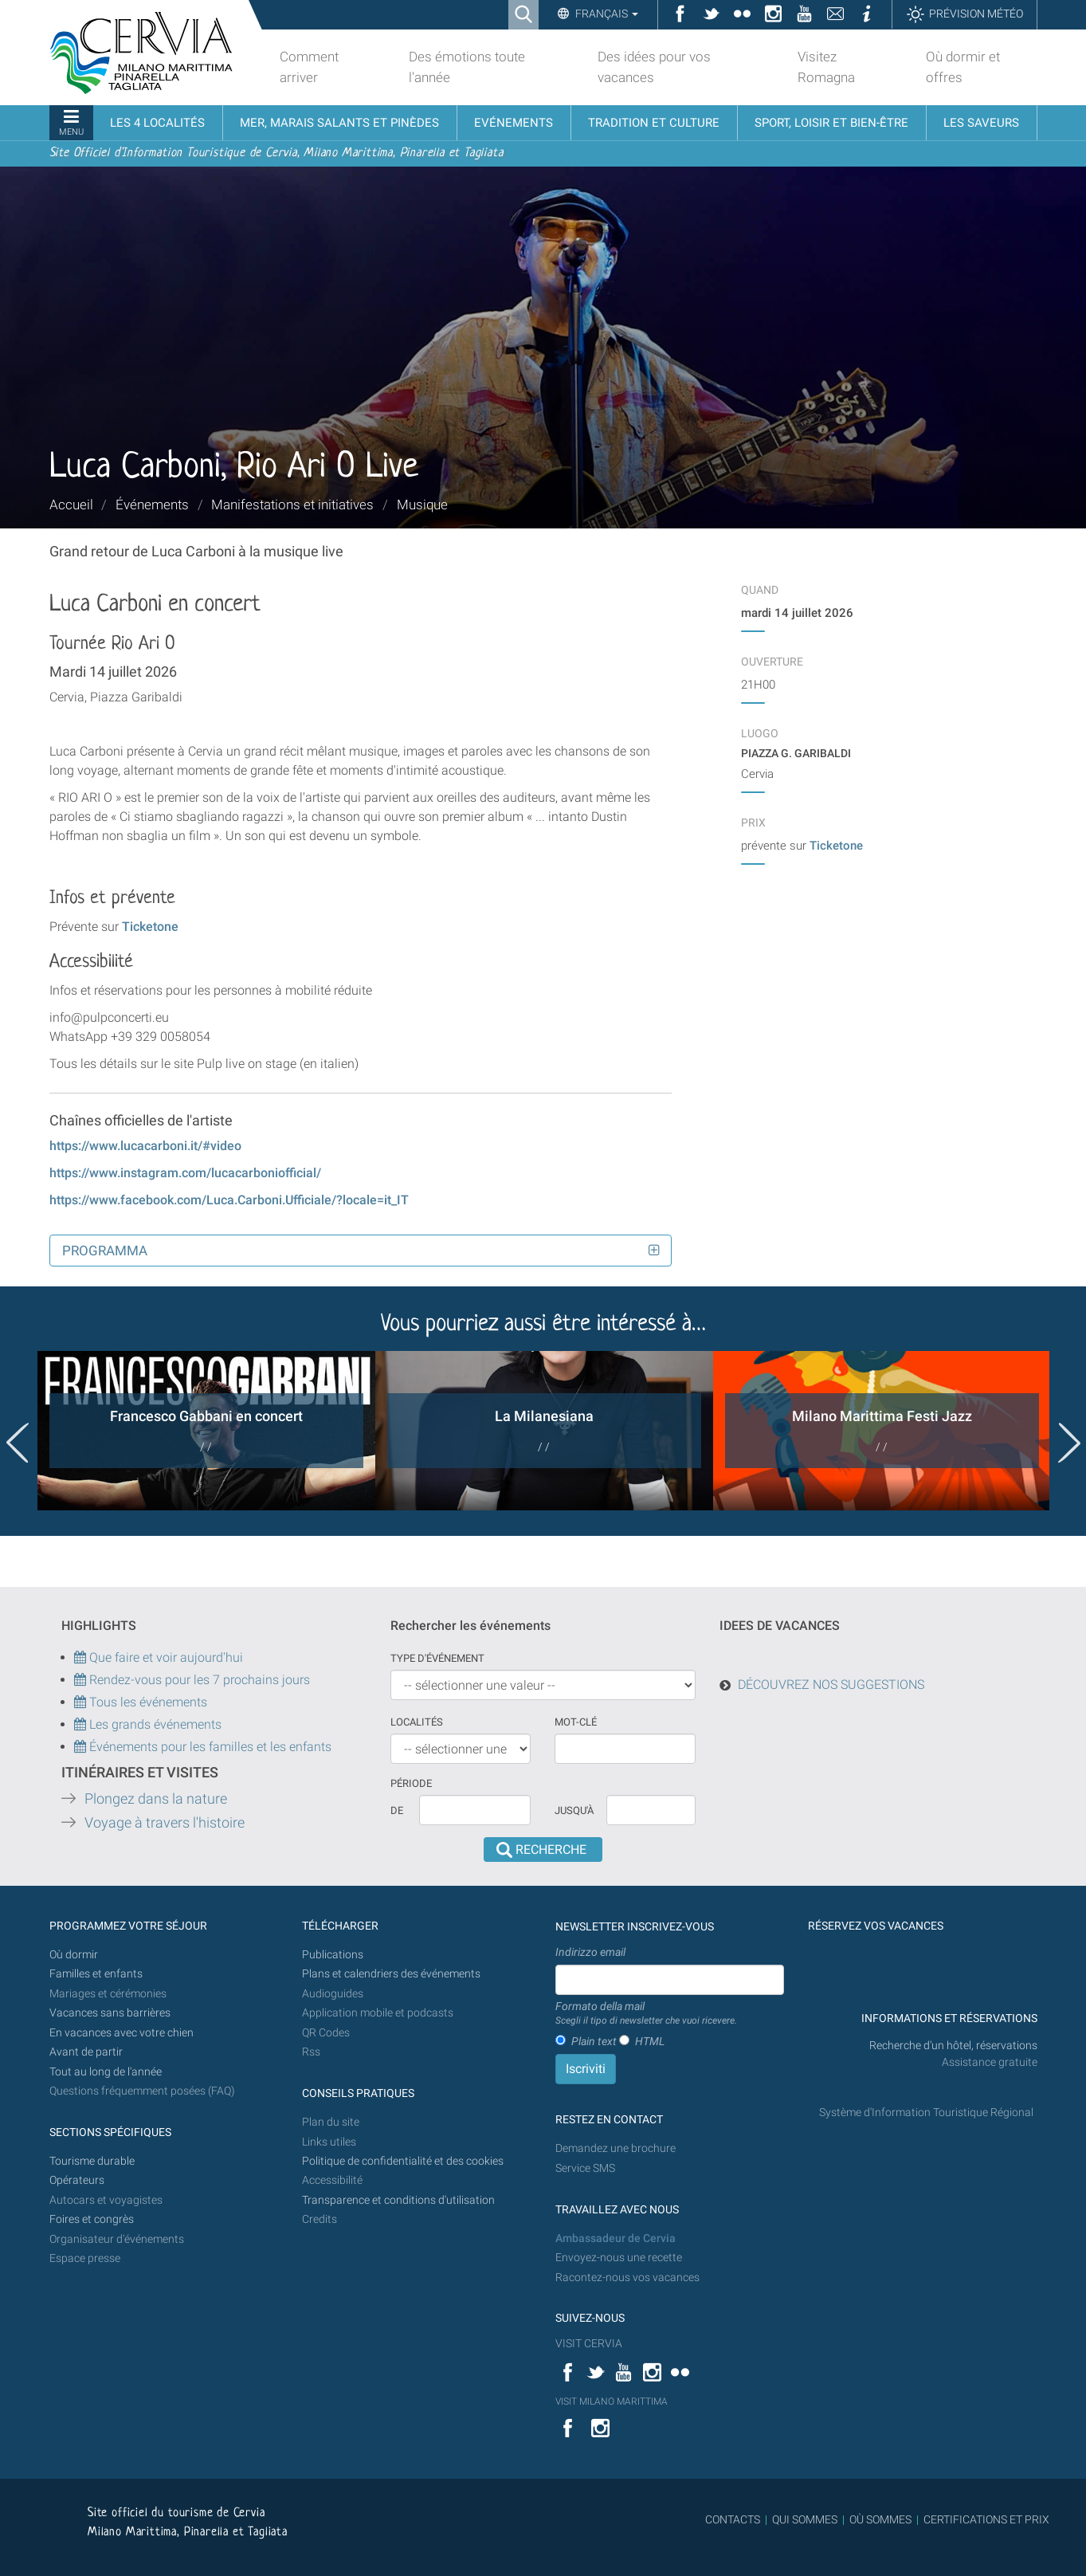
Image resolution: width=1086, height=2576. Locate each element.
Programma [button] (104, 1251)
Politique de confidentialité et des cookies (403, 2161)
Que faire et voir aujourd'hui (158, 1657)
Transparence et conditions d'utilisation (398, 2200)
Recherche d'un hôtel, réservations (953, 2045)
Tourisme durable (92, 2161)
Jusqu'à (574, 1810)
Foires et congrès (91, 2219)
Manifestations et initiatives (292, 504)
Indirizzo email (590, 1952)
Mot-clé (576, 1722)
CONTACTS (732, 2519)
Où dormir (73, 1954)
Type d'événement (437, 1658)
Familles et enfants (96, 1974)
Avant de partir (86, 2052)
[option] (206, 1430)
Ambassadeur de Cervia (615, 2238)
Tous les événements (140, 1702)
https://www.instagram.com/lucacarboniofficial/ (185, 1172)
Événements (152, 504)
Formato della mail (646, 2014)
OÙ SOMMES (880, 2519)
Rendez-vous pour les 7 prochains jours (199, 1679)
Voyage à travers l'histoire (164, 1823)
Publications (332, 1954)
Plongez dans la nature (155, 1799)
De (396, 1810)
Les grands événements (154, 1724)
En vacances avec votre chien (122, 2033)
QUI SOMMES (804, 2519)
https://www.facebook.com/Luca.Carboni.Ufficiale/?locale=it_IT (229, 1200)
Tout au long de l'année (105, 2072)
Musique (422, 504)
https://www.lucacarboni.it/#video (145, 1145)
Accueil (71, 504)
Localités (416, 1722)
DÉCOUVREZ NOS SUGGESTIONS (831, 1684)
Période (411, 1783)
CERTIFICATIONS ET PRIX (986, 2519)
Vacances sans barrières (110, 2013)
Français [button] (605, 13)
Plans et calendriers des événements (391, 1974)
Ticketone (150, 926)
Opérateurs (76, 2180)
